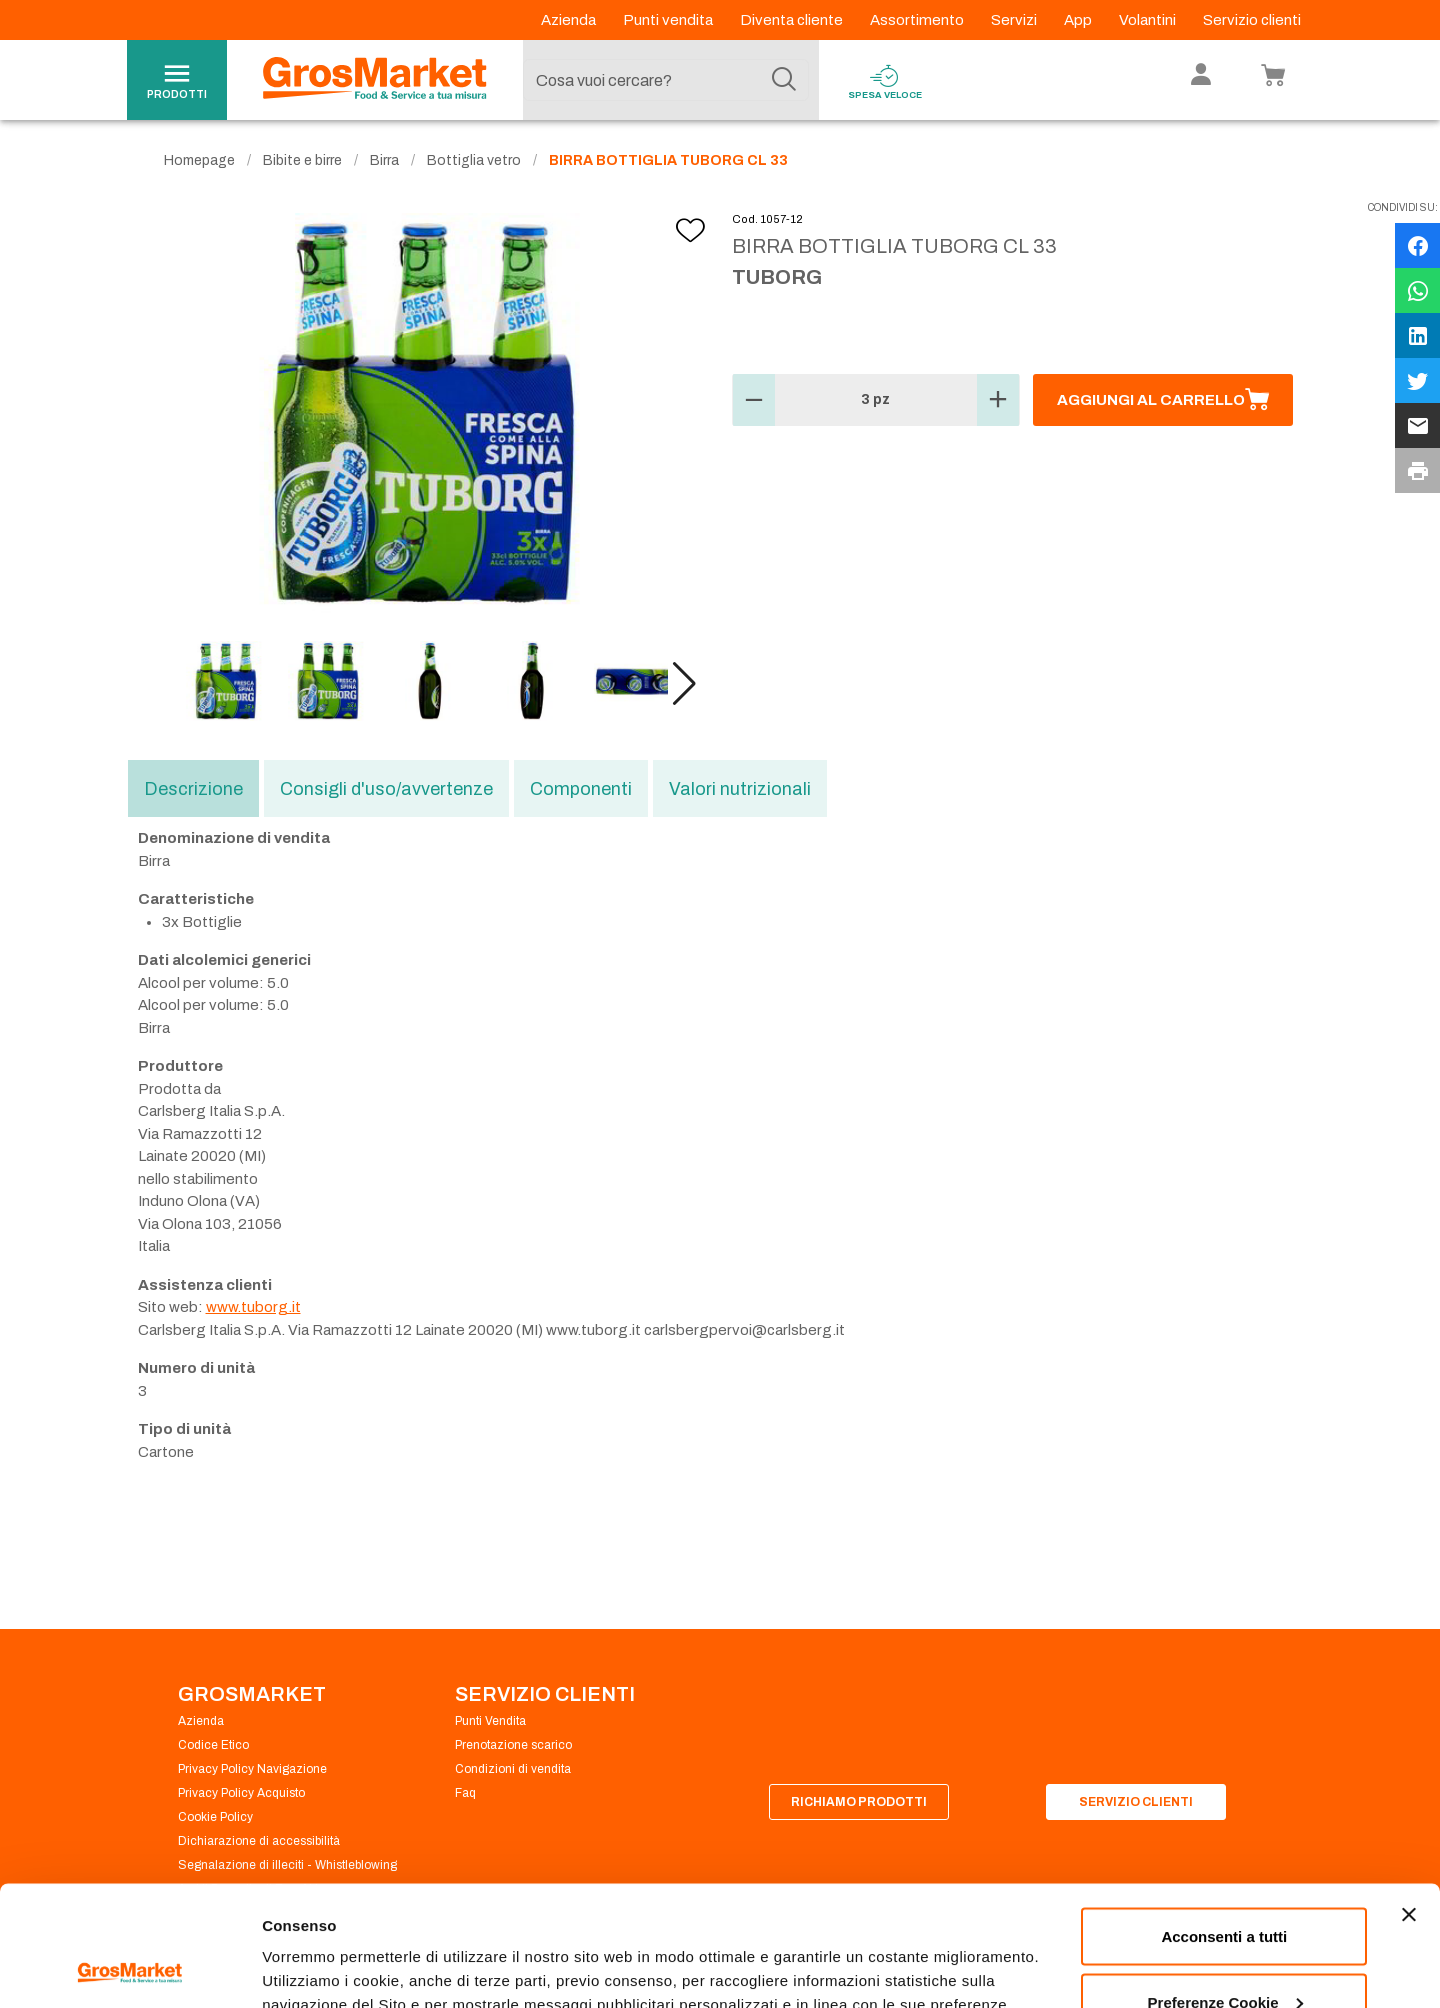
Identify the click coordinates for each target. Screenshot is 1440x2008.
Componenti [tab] (581, 789)
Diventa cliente (793, 20)
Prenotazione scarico (513, 1745)
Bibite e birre (302, 160)
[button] (684, 684)
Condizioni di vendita (513, 1769)
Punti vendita (669, 20)
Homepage (199, 160)
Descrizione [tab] (193, 789)
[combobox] (666, 80)
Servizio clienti (1252, 20)
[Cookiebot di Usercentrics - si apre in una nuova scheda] (129, 1969)
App (1079, 20)
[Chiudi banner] (1409, 1802)
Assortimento (918, 20)
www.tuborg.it (253, 1307)
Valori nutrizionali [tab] (740, 789)
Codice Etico (213, 1745)
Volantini (1149, 20)
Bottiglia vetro (474, 160)
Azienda (570, 20)
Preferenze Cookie (328, 1946)
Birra (384, 160)
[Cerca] (784, 80)
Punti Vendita (490, 1721)
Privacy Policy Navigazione (252, 1769)
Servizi (1015, 20)
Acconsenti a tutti (1224, 1823)
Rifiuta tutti (1224, 1954)
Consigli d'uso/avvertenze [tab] (386, 789)
